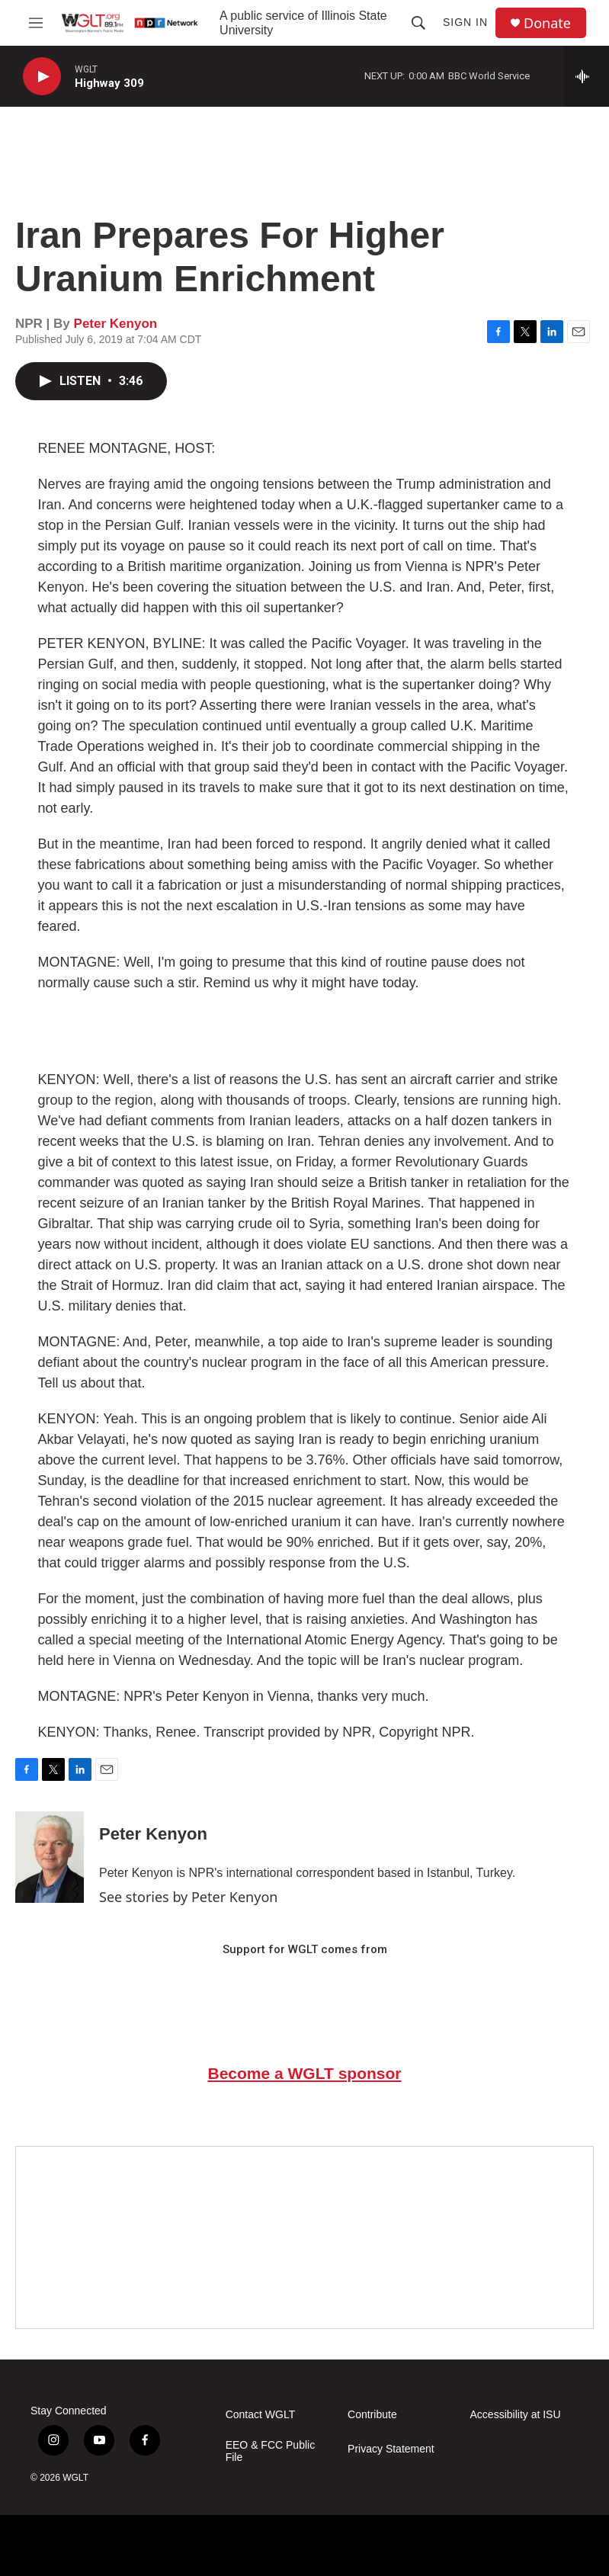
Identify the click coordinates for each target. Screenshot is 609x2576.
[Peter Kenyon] (49, 1857)
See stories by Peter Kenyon (188, 1897)
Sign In (465, 22)
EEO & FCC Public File (270, 2451)
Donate (547, 23)
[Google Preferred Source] (304, 2237)
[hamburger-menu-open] (35, 23)
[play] (42, 76)
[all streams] (586, 76)
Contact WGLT (261, 2414)
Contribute (372, 2414)
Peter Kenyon (116, 323)
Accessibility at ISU (515, 2414)
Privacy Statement (391, 2449)
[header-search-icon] (418, 23)
